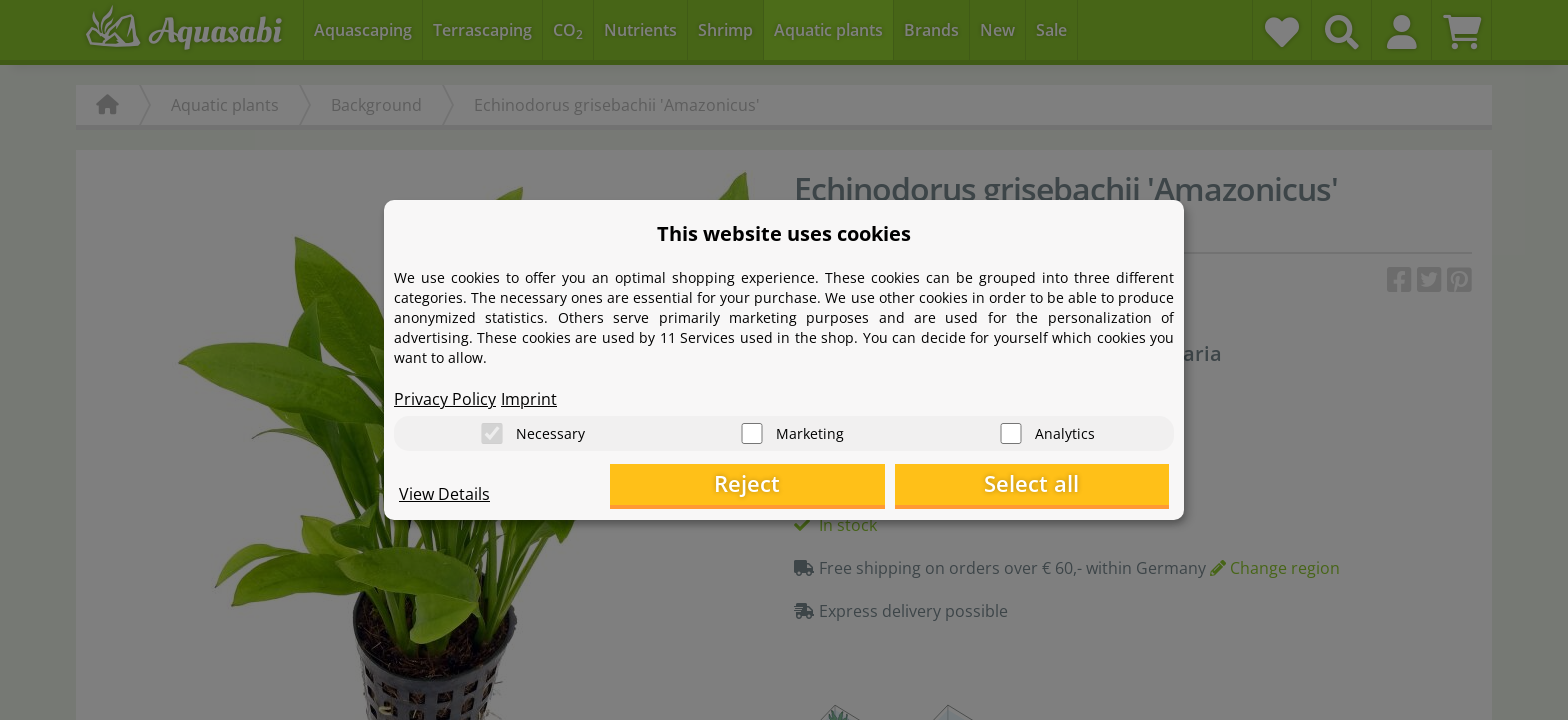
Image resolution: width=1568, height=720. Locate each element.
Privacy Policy (445, 396)
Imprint (529, 396)
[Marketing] (752, 430)
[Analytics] (1011, 430)
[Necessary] (492, 430)
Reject (859, 485)
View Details (444, 496)
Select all (1069, 485)
